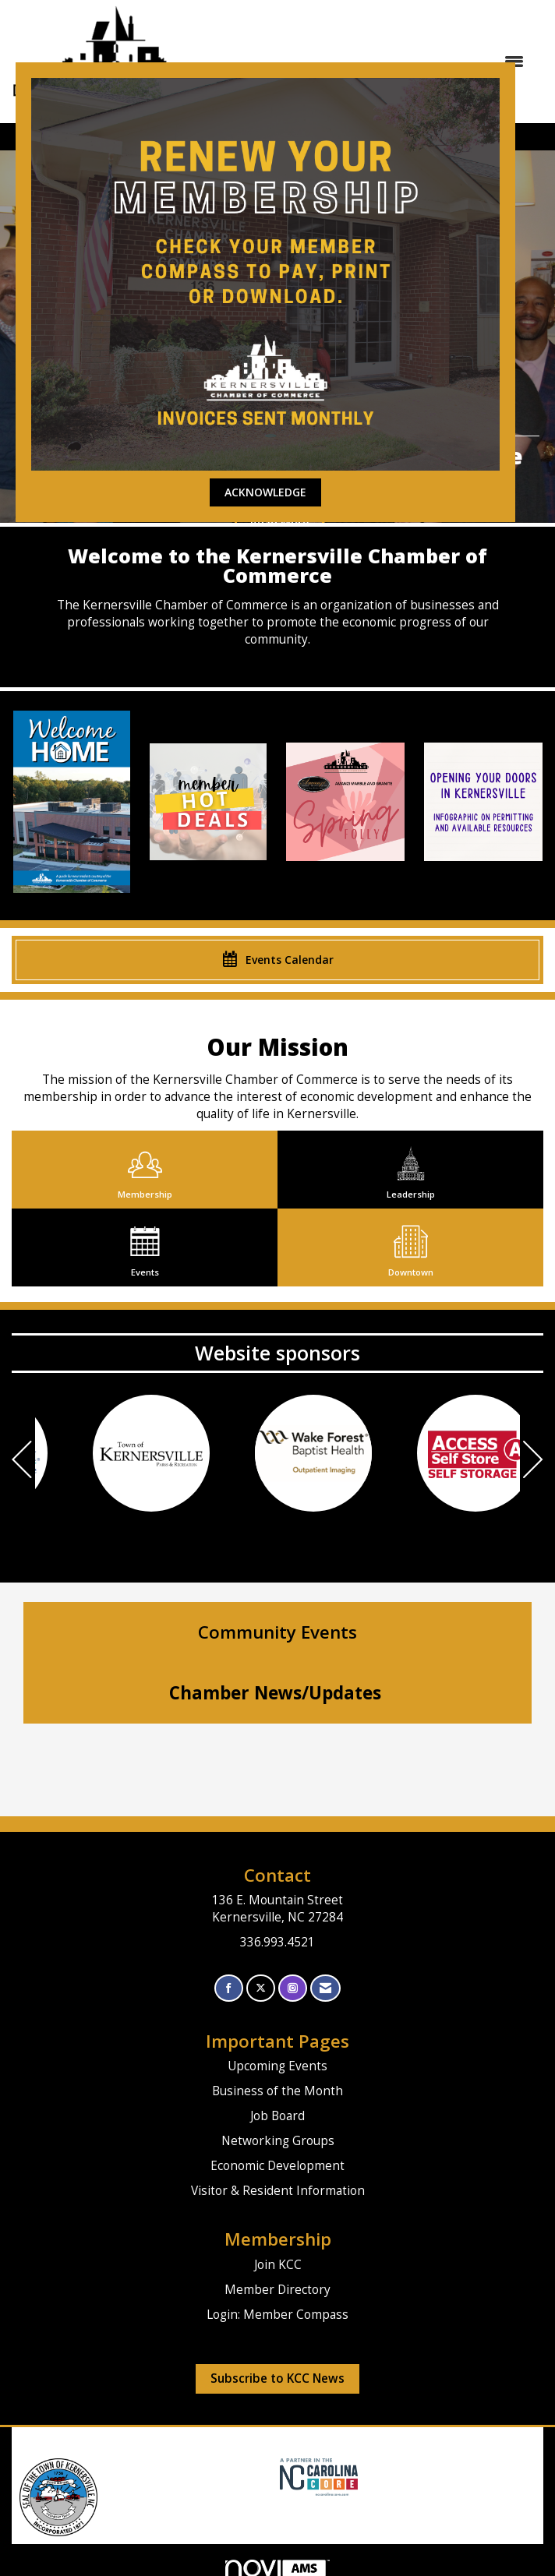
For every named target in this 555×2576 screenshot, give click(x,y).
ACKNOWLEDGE (265, 492)
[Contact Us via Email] (325, 1988)
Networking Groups (277, 2141)
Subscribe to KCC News (277, 2378)
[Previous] (22, 1461)
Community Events (277, 1632)
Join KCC (278, 2265)
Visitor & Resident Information (278, 2191)
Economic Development (277, 2166)
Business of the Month (277, 2091)
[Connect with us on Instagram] (292, 1988)
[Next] (533, 1461)
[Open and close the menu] (380, 61)
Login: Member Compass (277, 2314)
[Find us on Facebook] (228, 1988)
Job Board (277, 2116)
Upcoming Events (277, 2066)
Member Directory (277, 2289)
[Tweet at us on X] (260, 1988)
